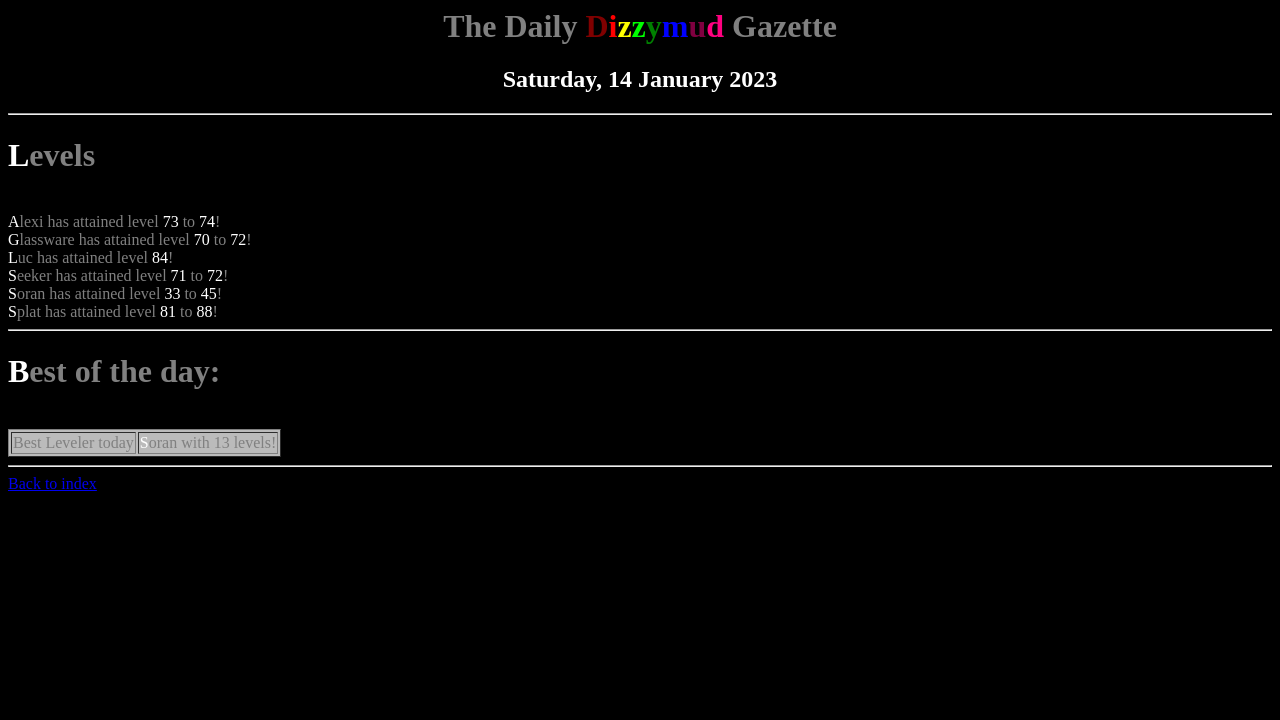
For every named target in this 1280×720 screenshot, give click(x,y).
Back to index (52, 483)
